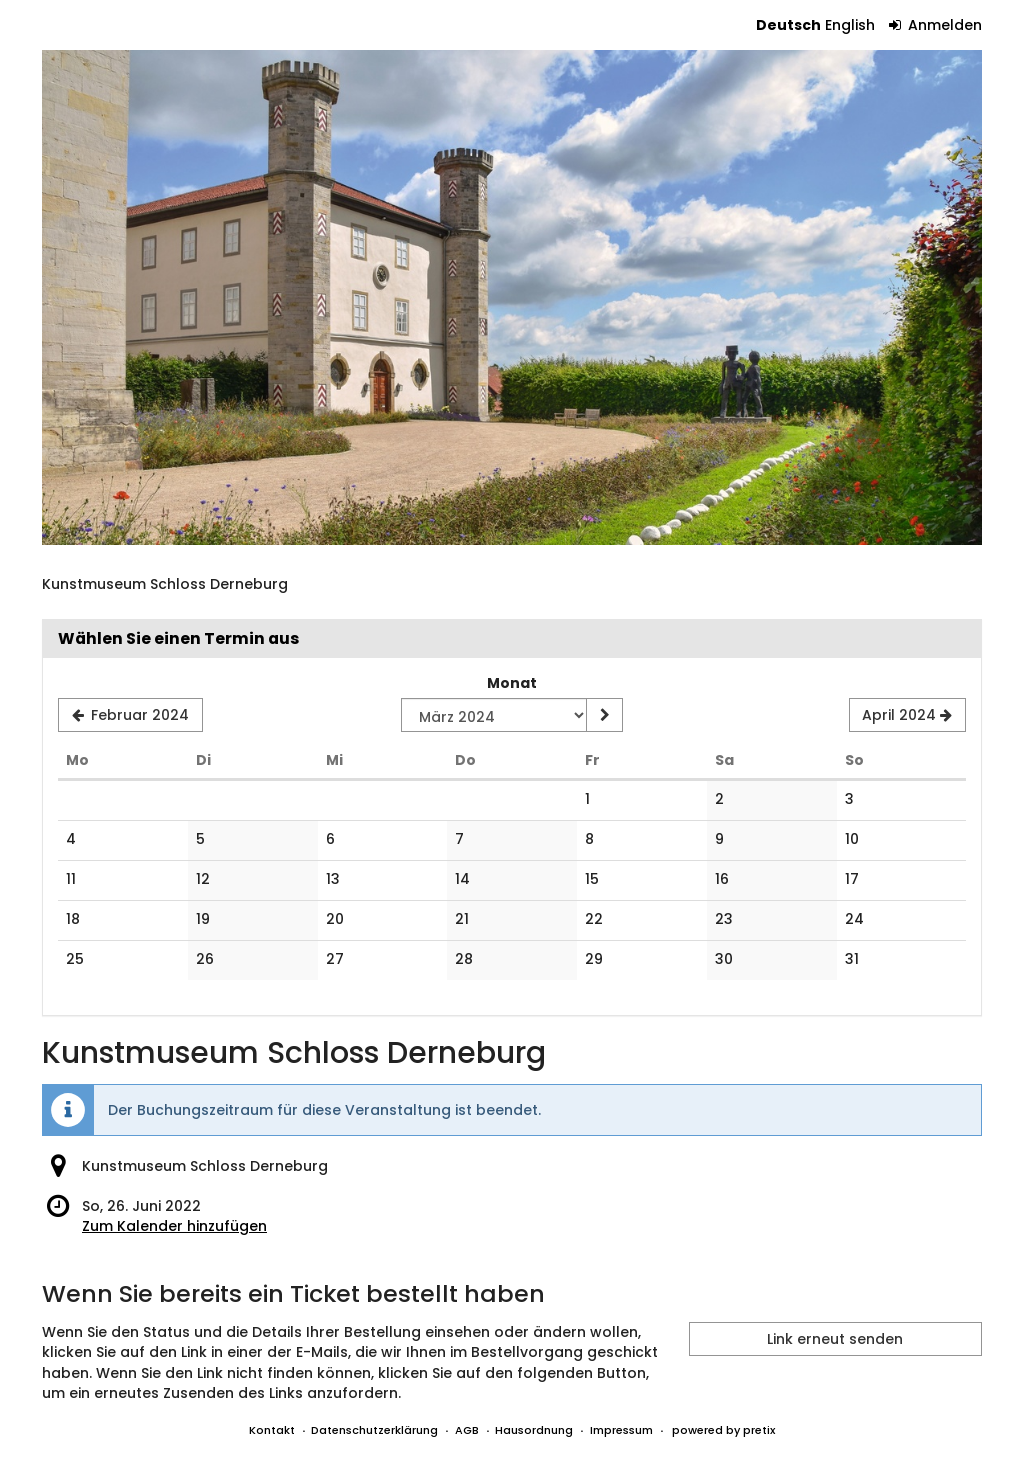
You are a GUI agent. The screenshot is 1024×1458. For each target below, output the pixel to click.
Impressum (621, 1430)
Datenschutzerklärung (374, 1430)
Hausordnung (534, 1430)
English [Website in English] (850, 25)
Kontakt (272, 1430)
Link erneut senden (835, 1339)
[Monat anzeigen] (604, 715)
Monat (512, 683)
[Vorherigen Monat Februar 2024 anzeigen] (130, 715)
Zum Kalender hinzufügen (174, 1226)
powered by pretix (723, 1430)
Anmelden (936, 25)
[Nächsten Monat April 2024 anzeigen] (907, 715)
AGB (467, 1430)
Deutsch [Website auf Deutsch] (788, 25)
